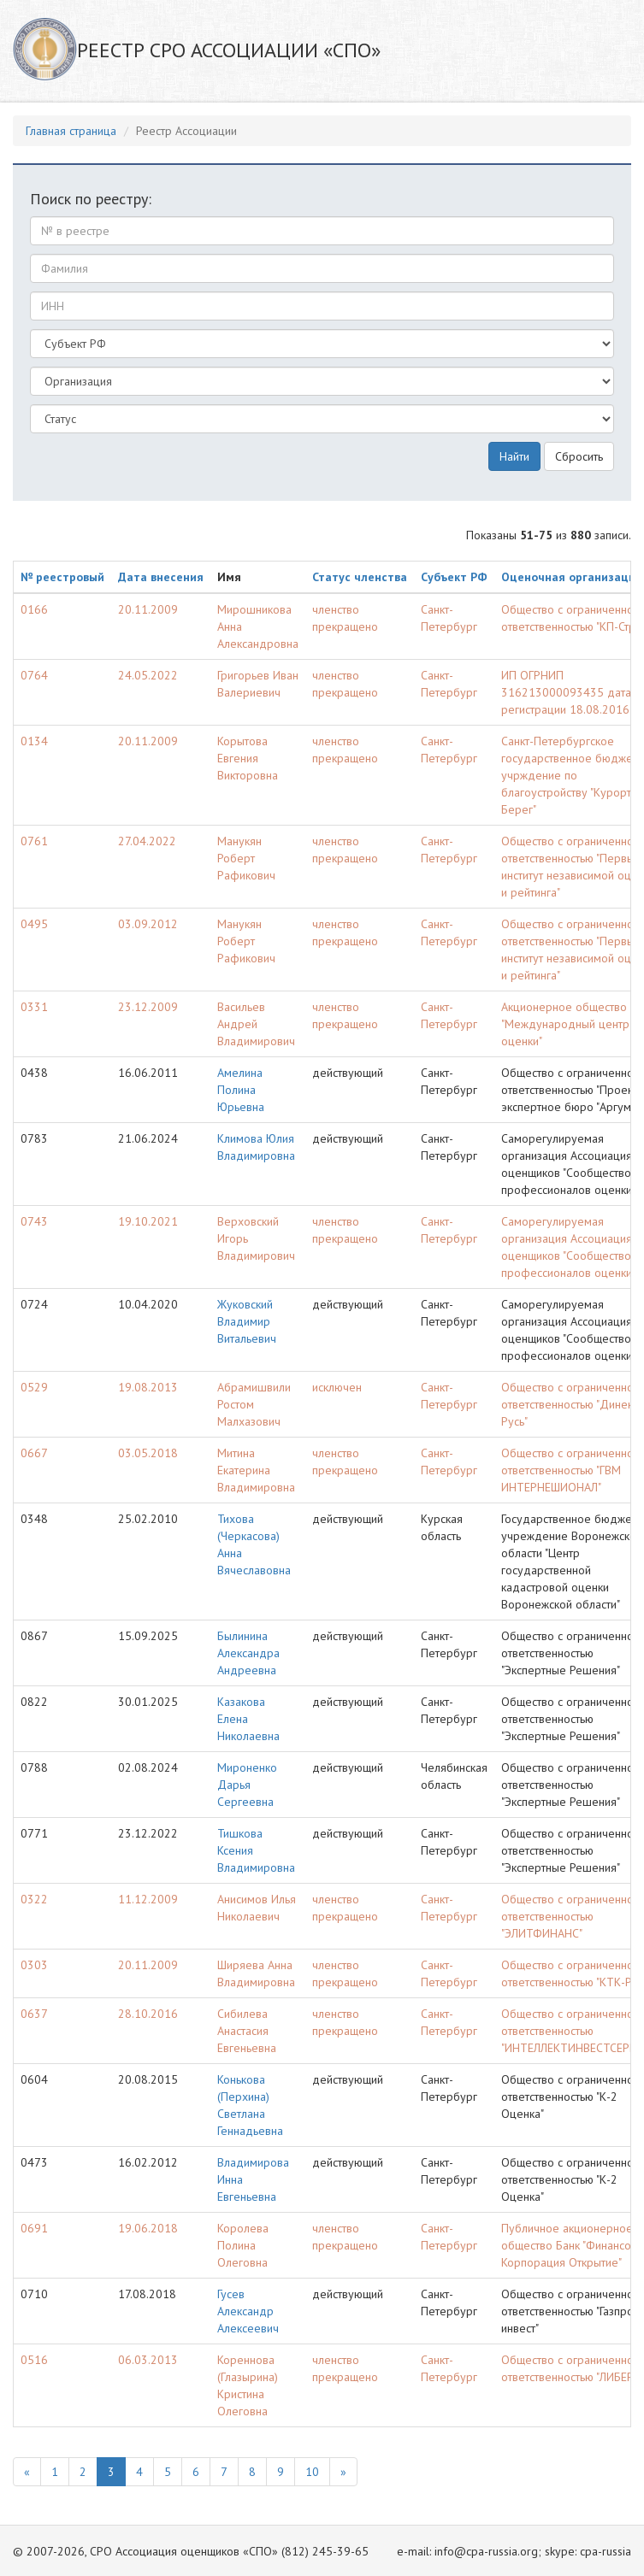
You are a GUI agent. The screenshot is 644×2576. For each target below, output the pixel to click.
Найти (514, 456)
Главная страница (71, 130)
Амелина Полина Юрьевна (240, 1090)
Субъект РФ (454, 577)
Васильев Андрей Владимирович (256, 1024)
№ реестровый (62, 577)
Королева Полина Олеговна (243, 2245)
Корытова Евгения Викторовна (247, 758)
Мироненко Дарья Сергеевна (247, 1784)
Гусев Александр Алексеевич (248, 2311)
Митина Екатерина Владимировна (256, 1470)
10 (312, 2471)
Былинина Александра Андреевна (248, 1653)
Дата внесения (161, 577)
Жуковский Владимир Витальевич (246, 1321)
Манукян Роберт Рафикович (246, 858)
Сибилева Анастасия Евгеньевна (246, 2031)
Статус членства (359, 577)
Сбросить (579, 456)
